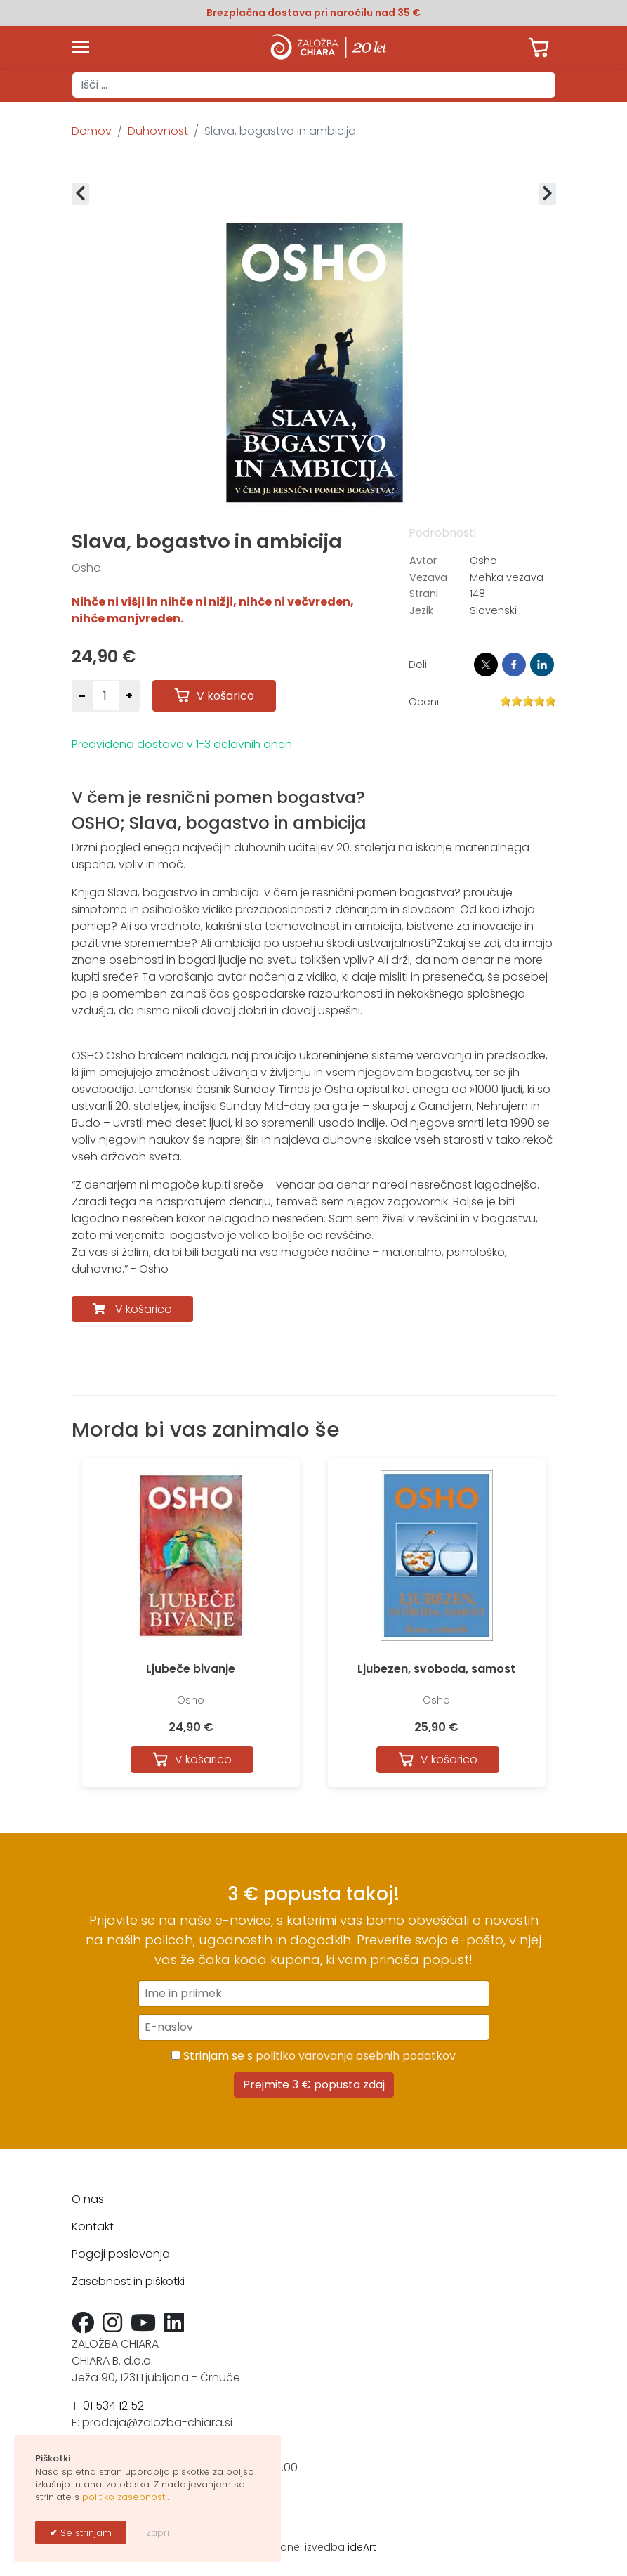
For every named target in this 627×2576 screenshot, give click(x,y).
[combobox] (314, 85)
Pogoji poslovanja (121, 2254)
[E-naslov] (313, 2027)
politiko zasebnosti (124, 2497)
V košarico (143, 1309)
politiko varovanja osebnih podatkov (356, 2056)
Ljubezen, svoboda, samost (436, 1669)
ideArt (362, 2547)
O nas (88, 2199)
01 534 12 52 (113, 2406)
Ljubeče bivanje (190, 1669)
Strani (423, 594)
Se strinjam (85, 2532)
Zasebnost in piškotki (128, 2281)
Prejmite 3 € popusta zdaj (314, 2085)
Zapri (157, 2532)
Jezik (421, 610)
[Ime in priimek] (313, 1993)
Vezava (428, 577)
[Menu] (80, 47)
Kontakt (93, 2226)
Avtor (423, 561)
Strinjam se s (313, 2056)
